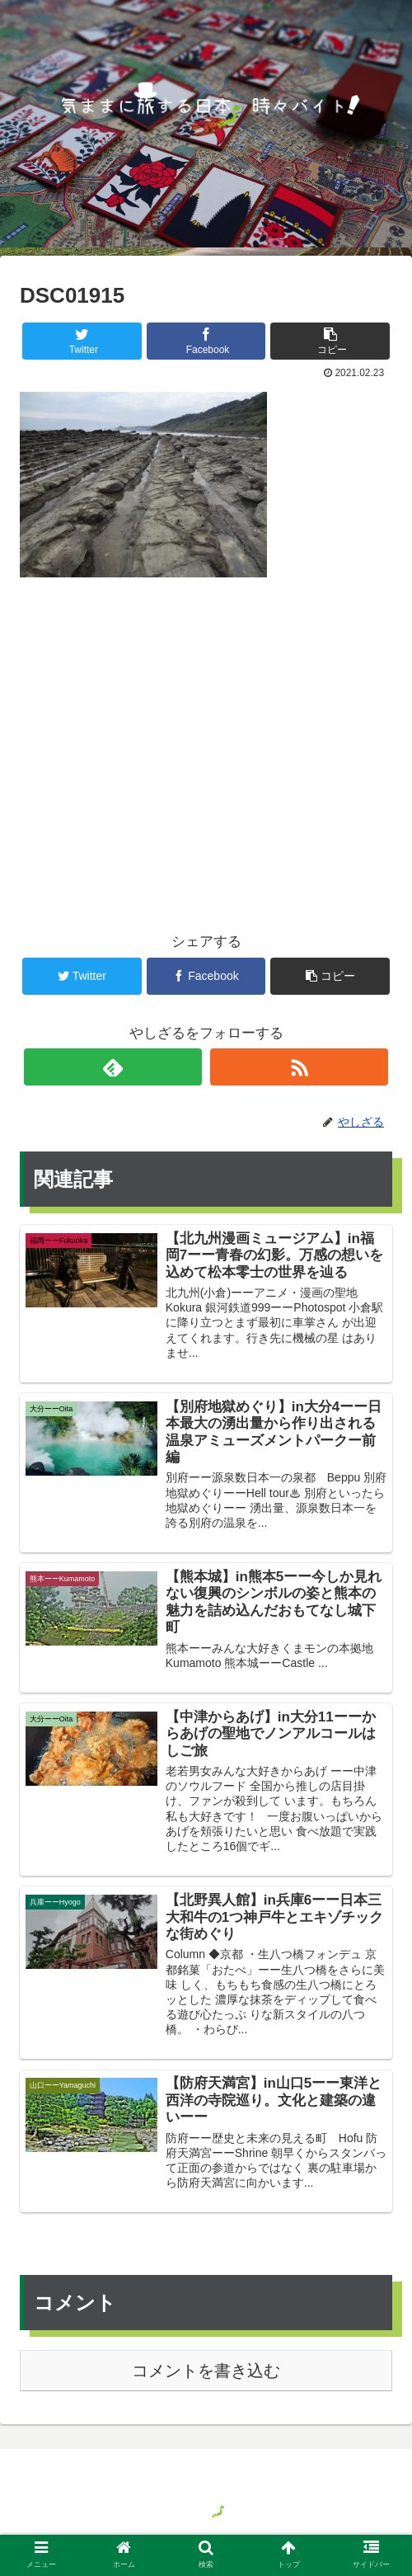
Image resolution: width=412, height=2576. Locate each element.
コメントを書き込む (206, 2373)
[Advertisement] (206, 727)
